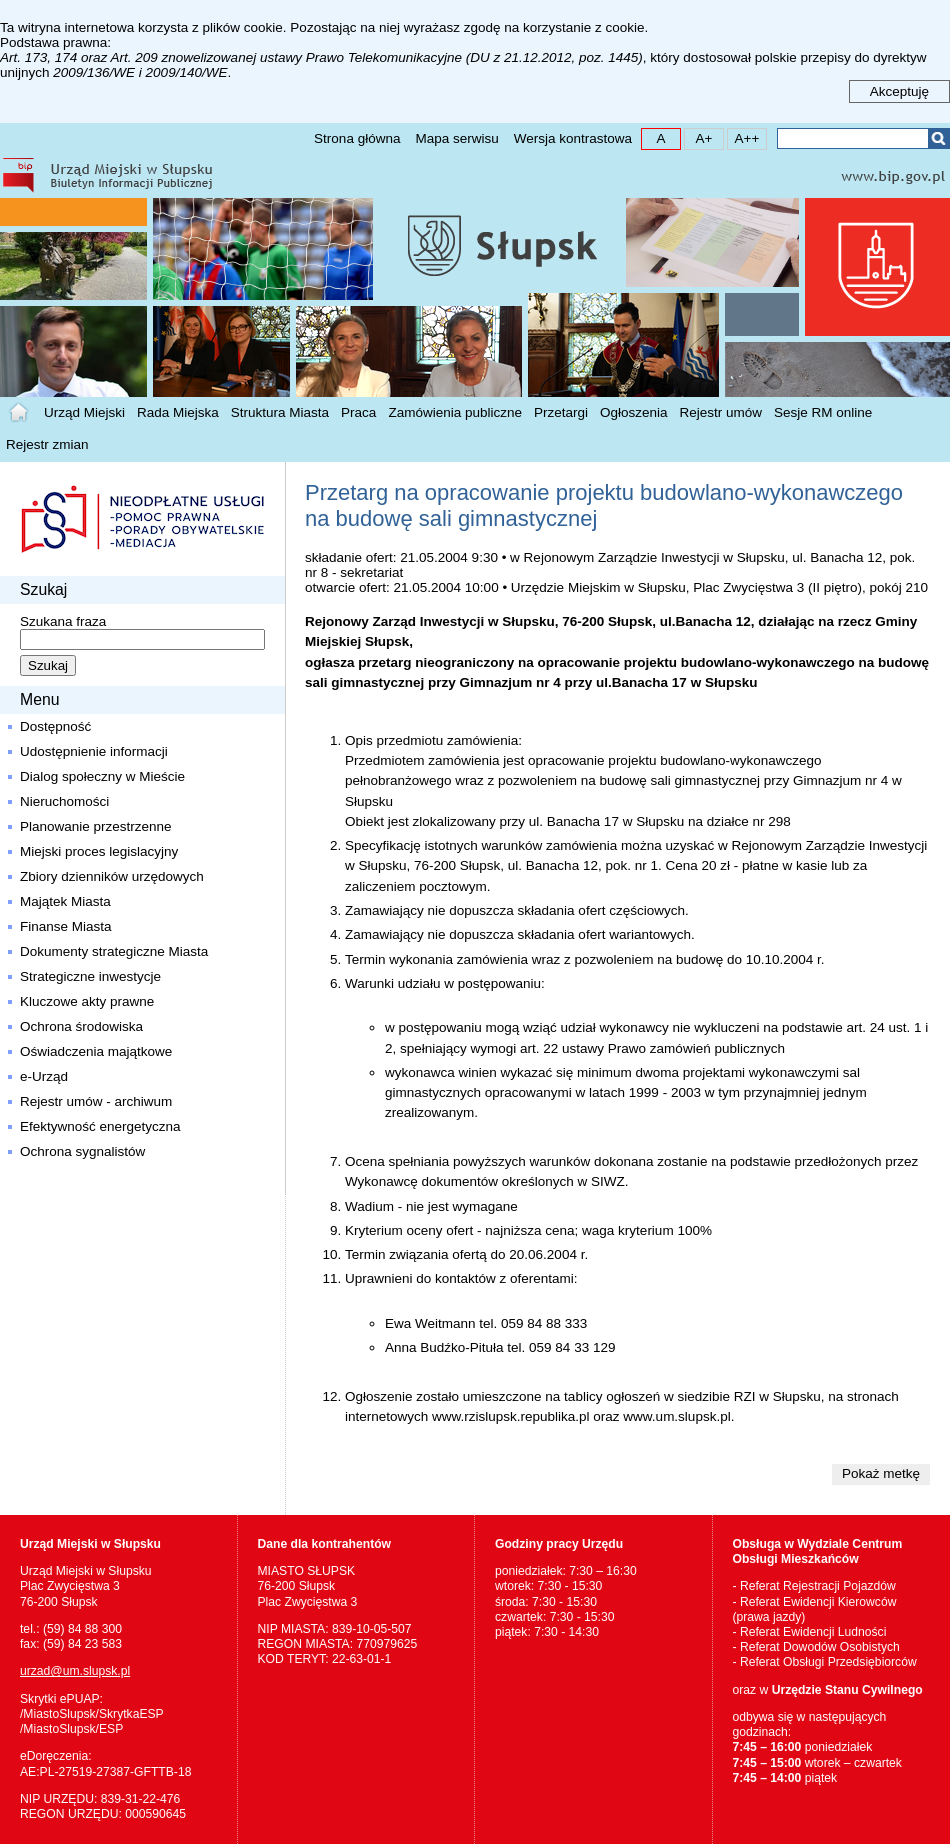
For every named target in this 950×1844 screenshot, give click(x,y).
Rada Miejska (178, 412)
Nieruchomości (64, 801)
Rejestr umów (721, 412)
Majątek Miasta (65, 901)
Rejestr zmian (47, 444)
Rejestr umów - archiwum (96, 1101)
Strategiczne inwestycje (90, 976)
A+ (698, 137)
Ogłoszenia (634, 412)
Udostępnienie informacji (94, 751)
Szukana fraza (63, 621)
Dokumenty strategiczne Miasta (114, 951)
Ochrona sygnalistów (82, 1151)
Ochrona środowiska (81, 1026)
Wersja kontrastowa (573, 138)
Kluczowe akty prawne (87, 1001)
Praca (358, 412)
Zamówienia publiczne (455, 412)
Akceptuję (899, 91)
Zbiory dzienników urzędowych (112, 876)
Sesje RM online (823, 412)
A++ (743, 137)
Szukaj (938, 138)
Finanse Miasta (66, 926)
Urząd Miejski (84, 412)
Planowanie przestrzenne (96, 826)
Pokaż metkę (881, 1473)
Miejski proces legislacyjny (99, 851)
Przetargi (561, 412)
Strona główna (357, 138)
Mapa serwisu (456, 138)
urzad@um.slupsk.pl (75, 1671)
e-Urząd (44, 1076)
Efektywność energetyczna (100, 1126)
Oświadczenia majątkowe (96, 1051)
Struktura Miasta (280, 412)
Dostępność (55, 726)
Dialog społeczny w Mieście (102, 776)
